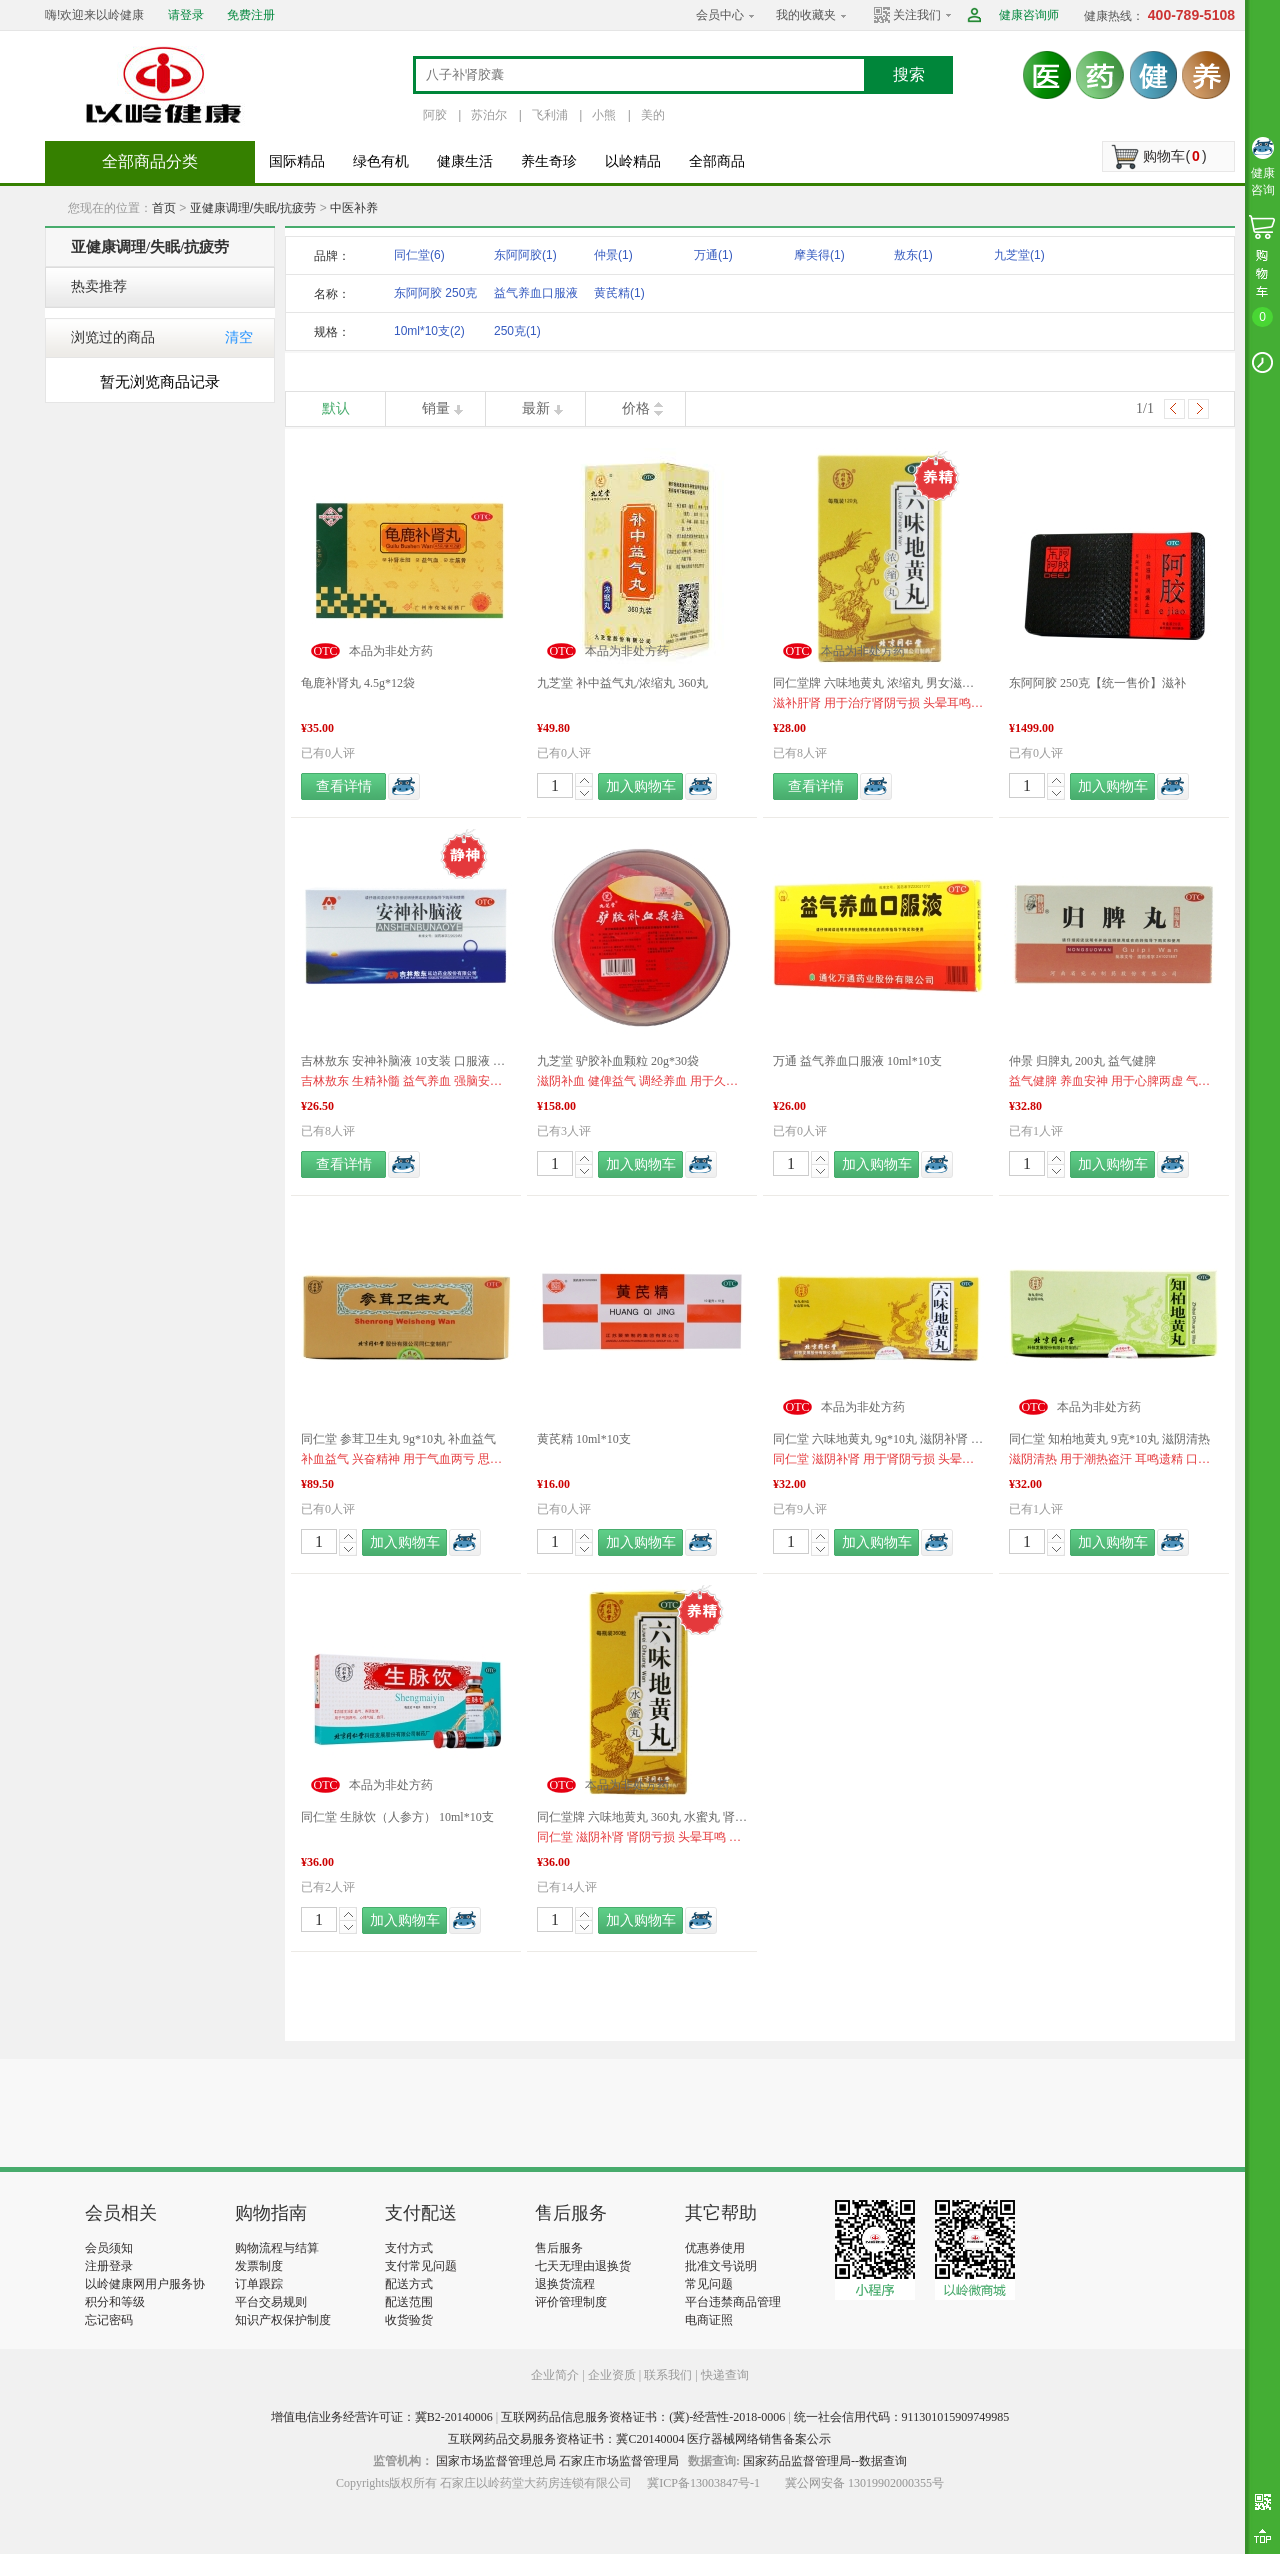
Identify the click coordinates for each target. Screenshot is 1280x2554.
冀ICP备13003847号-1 (703, 2483)
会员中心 (720, 15)
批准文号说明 (721, 2266)
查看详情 (344, 786)
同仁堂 (419, 255)
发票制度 (259, 2266)
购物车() (1174, 156)
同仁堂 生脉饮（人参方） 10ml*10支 (397, 1817)
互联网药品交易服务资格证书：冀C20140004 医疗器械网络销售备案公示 (639, 2439)
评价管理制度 (571, 2302)
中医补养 (354, 208)
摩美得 (819, 255)
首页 (164, 208)
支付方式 (409, 2248)
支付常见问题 (421, 2266)
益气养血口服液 (536, 296)
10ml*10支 (429, 331)
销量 (436, 408)
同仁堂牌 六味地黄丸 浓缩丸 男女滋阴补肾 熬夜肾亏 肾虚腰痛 (878, 683)
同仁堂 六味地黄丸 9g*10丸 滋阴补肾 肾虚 (878, 1439)
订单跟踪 (259, 2284)
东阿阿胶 (525, 255)
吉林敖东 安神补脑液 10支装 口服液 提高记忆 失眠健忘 (406, 1061)
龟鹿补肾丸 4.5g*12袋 (358, 683)
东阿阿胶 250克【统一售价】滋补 (1097, 683)
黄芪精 (619, 293)
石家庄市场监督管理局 (619, 2461)
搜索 (909, 74)
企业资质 (612, 2375)
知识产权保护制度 (283, 2320)
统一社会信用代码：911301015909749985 (902, 2417)
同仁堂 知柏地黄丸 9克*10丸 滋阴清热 (1109, 1439)
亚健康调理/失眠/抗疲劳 (253, 208)
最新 (536, 408)
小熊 (604, 115)
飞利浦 (550, 115)
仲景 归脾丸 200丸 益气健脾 (1082, 1061)
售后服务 (559, 2248)
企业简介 (556, 2375)
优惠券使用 (715, 2248)
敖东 (913, 255)
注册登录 (109, 2266)
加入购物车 (641, 786)
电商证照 (709, 2320)
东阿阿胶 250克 (435, 296)
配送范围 (409, 2302)
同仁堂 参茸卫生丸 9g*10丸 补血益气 (398, 1439)
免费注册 (251, 15)
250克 (517, 331)
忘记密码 (109, 2320)
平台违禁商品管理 (733, 2302)
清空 (239, 337)
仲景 (613, 255)
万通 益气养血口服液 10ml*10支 (857, 1061)
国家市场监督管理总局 (496, 2461)
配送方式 (409, 2284)
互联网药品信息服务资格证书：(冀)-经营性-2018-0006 (643, 2417)
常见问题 (709, 2284)
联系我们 (668, 2375)
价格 (636, 408)
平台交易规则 (271, 2302)
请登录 (186, 15)
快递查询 (725, 2375)
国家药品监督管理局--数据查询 (825, 2461)
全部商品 (717, 161)
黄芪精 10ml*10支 (584, 1439)
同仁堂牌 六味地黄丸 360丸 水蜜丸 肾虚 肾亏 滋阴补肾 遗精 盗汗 (642, 1817)
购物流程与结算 (277, 2248)
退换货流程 (565, 2284)
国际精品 (297, 161)
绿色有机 (381, 161)
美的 (653, 115)
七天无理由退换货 (583, 2266)
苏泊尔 (489, 115)
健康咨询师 (1029, 15)
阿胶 (435, 115)
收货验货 (409, 2320)
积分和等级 (115, 2302)
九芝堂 (1019, 255)
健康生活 (465, 161)
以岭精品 (633, 161)
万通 (713, 255)
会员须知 (109, 2248)
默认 (336, 408)
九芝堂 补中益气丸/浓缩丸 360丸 (622, 683)
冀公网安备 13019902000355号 (864, 2483)
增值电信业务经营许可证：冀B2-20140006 (382, 2417)
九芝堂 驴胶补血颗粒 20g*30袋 (618, 1061)
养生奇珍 (549, 161)
